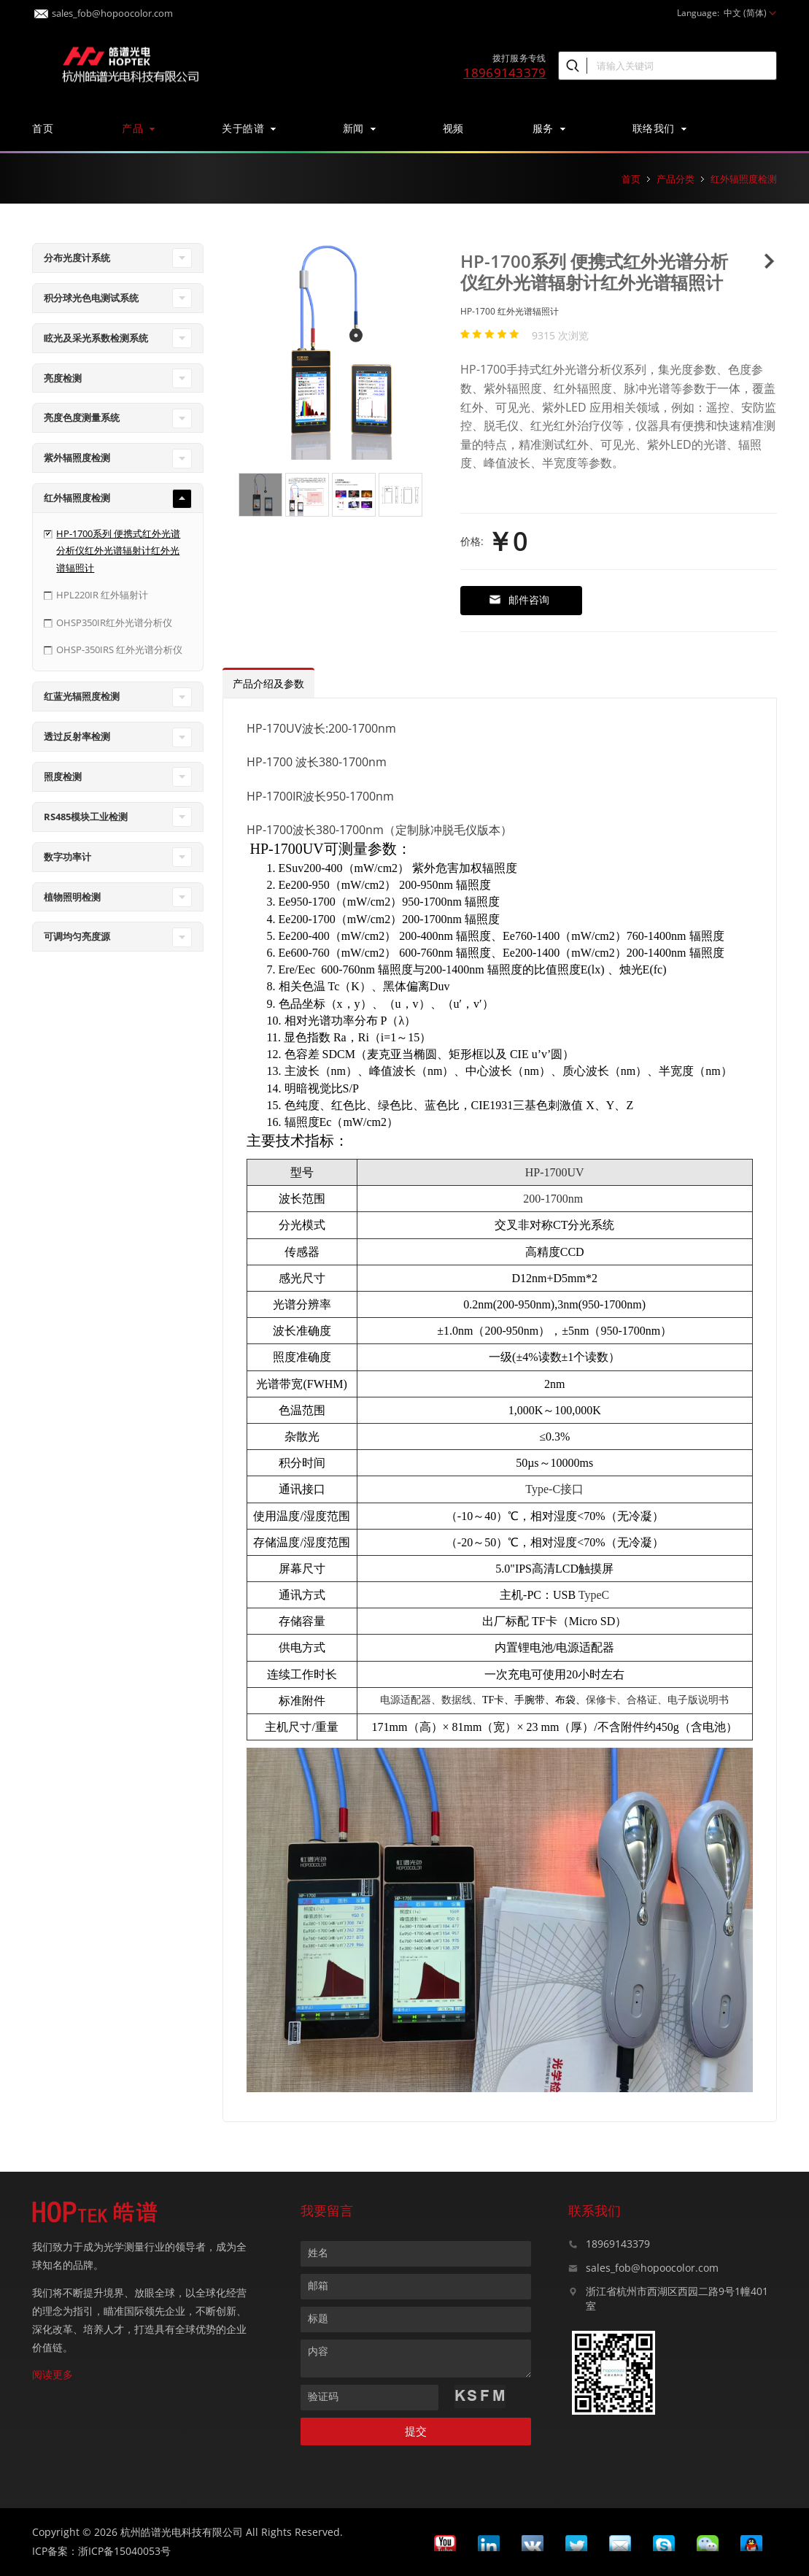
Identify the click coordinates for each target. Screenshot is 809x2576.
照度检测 (63, 776)
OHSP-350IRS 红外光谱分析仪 (119, 649)
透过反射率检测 (77, 736)
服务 (548, 128)
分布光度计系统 (77, 257)
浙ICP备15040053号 (124, 2551)
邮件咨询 (519, 599)
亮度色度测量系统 (82, 417)
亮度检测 (63, 378)
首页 (42, 128)
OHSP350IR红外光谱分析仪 (114, 622)
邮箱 (318, 2285)
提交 (416, 2431)
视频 (453, 128)
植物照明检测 (72, 896)
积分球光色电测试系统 (91, 297)
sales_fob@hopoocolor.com (103, 9)
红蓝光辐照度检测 (82, 696)
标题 (318, 2318)
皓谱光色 (130, 62)
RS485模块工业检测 (86, 816)
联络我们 (658, 128)
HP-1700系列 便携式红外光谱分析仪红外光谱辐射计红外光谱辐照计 (118, 550)
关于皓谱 (248, 128)
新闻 (358, 128)
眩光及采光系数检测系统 (96, 337)
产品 (137, 128)
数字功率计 (67, 856)
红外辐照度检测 (744, 178)
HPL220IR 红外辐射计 (102, 594)
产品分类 (675, 178)
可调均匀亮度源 (77, 936)
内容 (318, 2351)
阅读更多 (52, 2374)
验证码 (323, 2396)
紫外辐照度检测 (77, 457)
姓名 (318, 2252)
